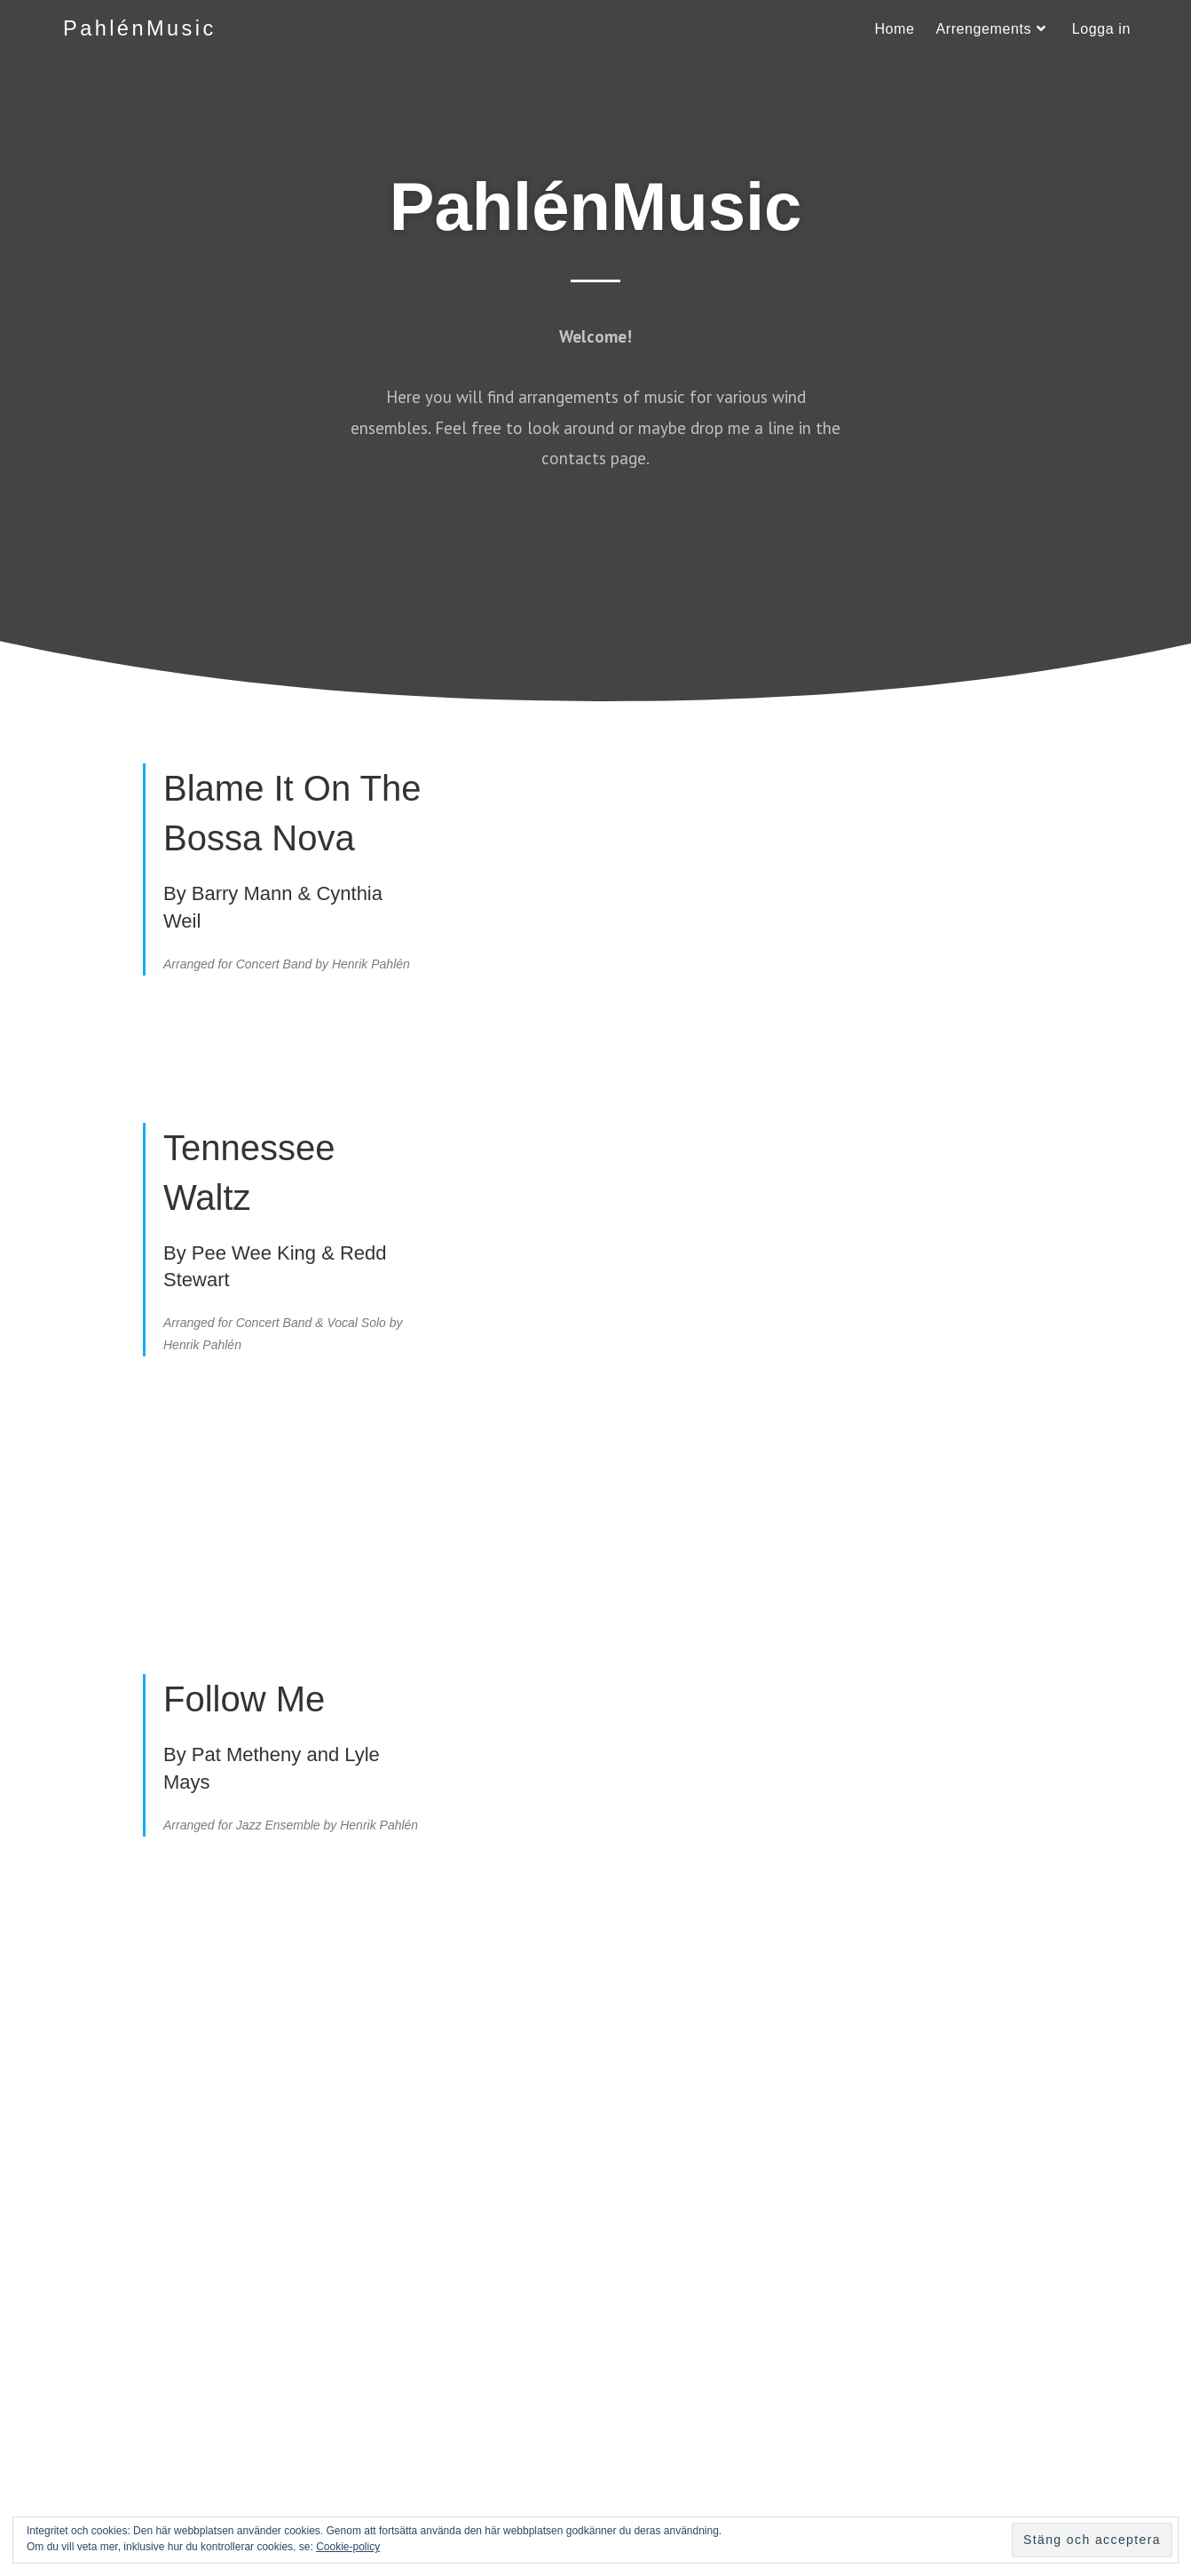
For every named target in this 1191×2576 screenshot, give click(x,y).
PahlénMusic (141, 29)
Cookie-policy (348, 2546)
